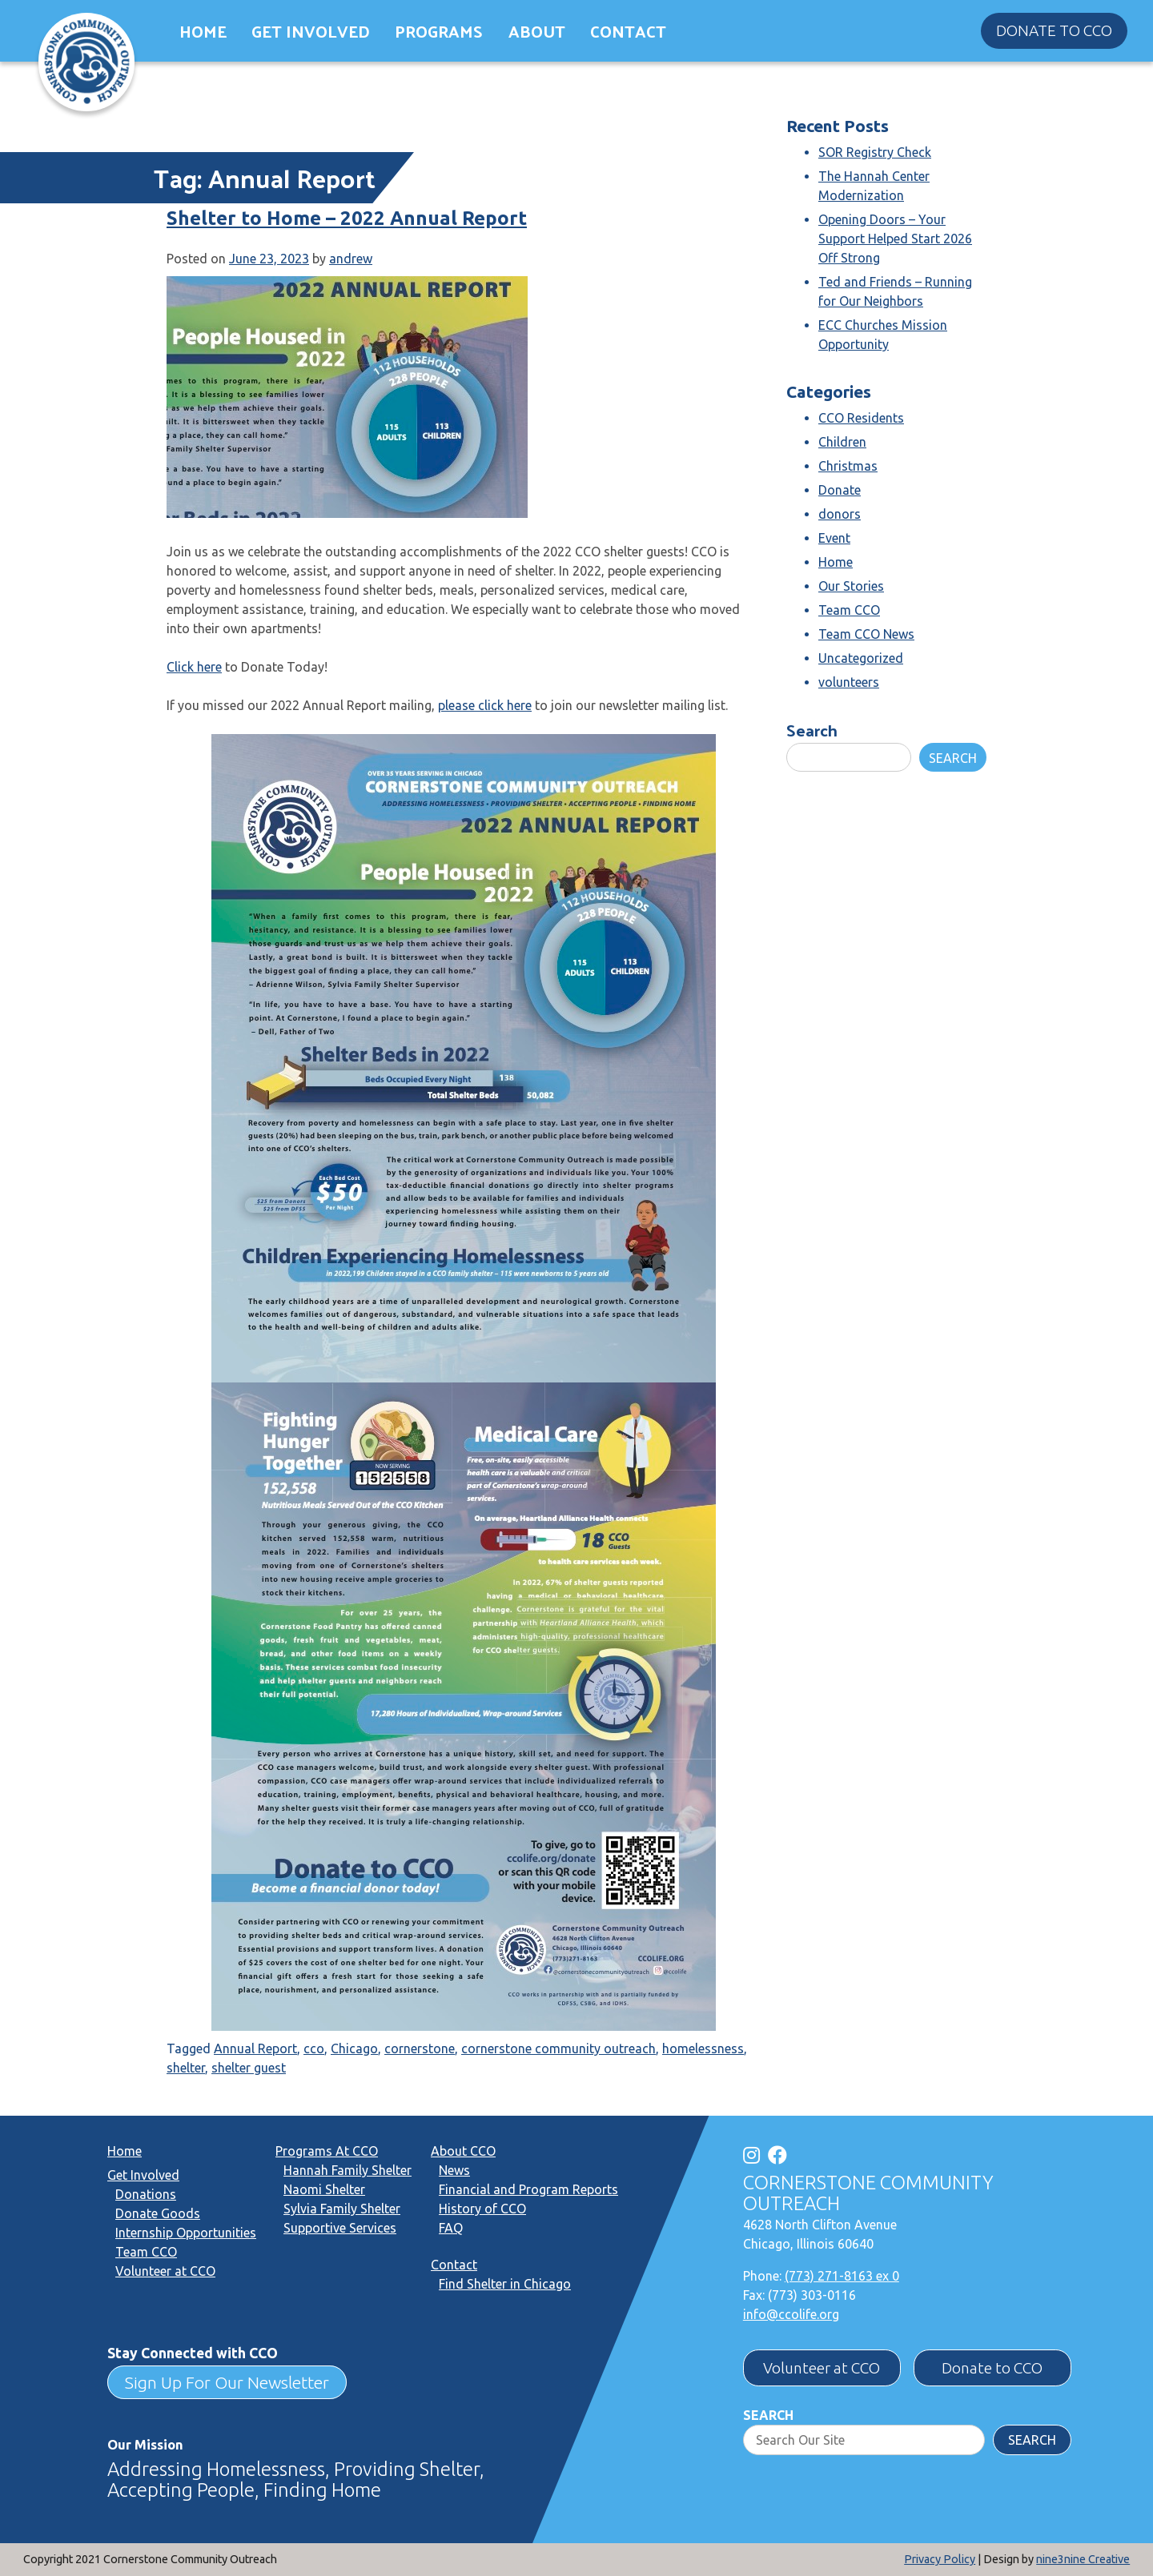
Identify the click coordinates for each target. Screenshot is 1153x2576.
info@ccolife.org (791, 2314)
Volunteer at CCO (165, 2271)
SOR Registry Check (874, 152)
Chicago (354, 2048)
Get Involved (310, 30)
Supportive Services (339, 2228)
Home (203, 30)
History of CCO (482, 2208)
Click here (194, 667)
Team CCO (849, 610)
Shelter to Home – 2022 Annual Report (347, 218)
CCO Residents (861, 418)
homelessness (703, 2048)
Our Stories (851, 586)
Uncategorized (860, 658)
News (454, 2170)
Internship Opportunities (185, 2232)
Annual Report (255, 2048)
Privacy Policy (939, 2559)
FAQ (451, 2228)
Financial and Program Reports (528, 2189)
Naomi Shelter (324, 2189)
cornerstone (419, 2048)
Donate (839, 490)
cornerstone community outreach (558, 2048)
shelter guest (248, 2067)
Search (812, 729)
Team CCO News (866, 634)
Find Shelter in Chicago (505, 2284)
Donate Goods (157, 2213)
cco (313, 2048)
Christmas (848, 466)
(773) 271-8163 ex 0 (842, 2276)
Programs (439, 30)
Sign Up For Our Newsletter (227, 2382)
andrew (350, 258)
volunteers (848, 682)
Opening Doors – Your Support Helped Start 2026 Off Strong (895, 238)
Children (842, 442)
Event (834, 538)
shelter (186, 2067)
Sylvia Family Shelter (341, 2208)
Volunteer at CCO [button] (821, 2368)
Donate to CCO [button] (1054, 30)
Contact (628, 30)
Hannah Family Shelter (347, 2170)
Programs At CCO (326, 2151)
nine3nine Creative (1083, 2559)
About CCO (463, 2151)
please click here (485, 705)
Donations (145, 2194)
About (536, 30)
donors (839, 514)
